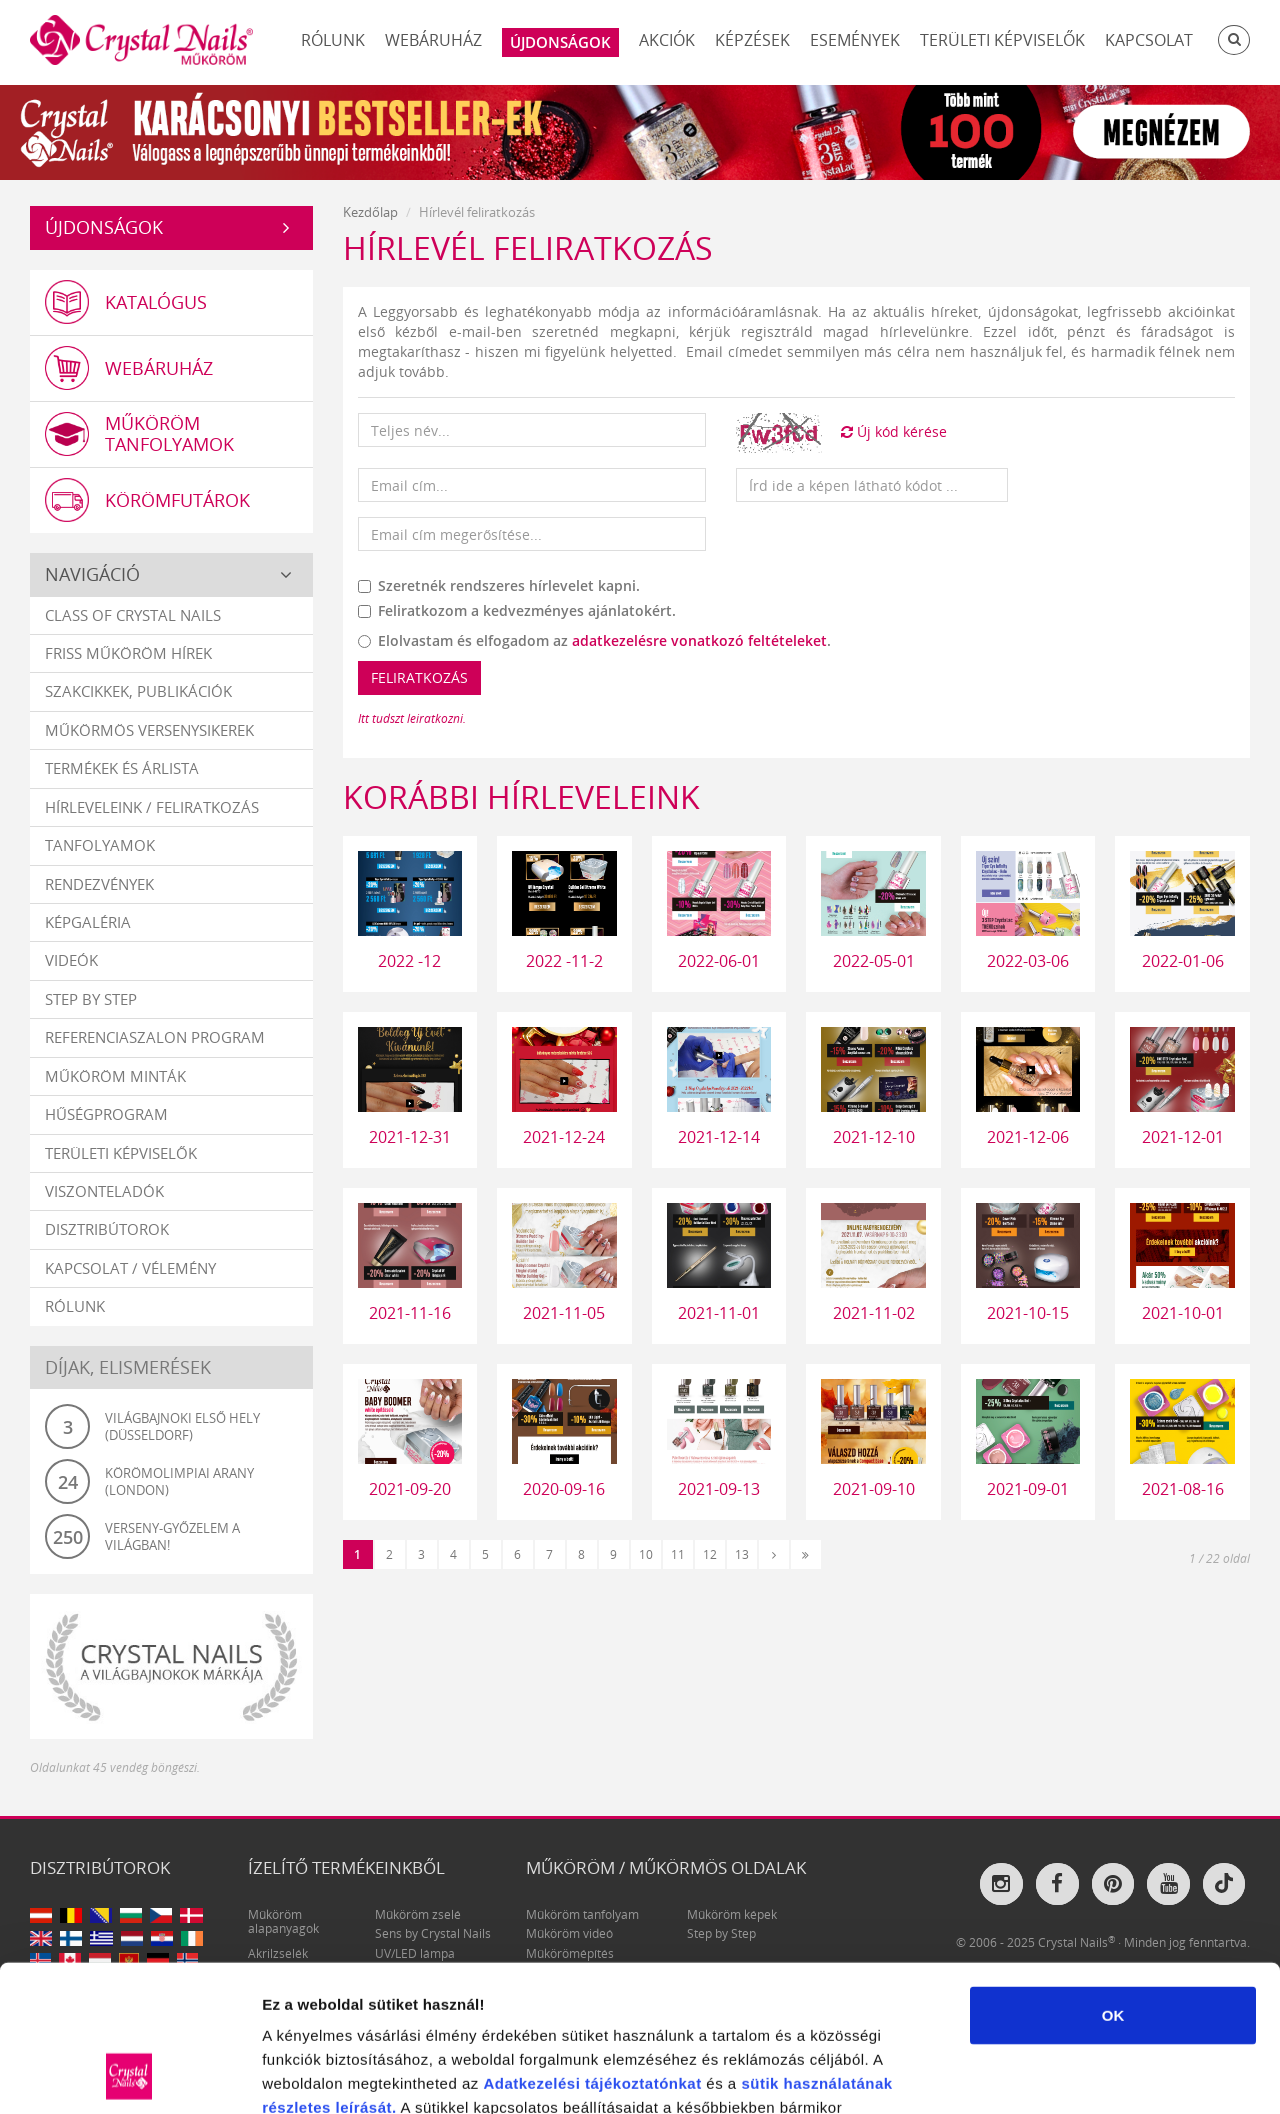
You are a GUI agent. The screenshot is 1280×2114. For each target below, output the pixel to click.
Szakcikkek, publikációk (138, 691)
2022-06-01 (719, 961)
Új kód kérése (894, 431)
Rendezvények (99, 884)
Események (855, 40)
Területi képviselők (1002, 40)
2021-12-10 (874, 1137)
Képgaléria (88, 922)
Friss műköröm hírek (128, 653)
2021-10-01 (1183, 1313)
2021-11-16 (410, 1313)
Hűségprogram (106, 1114)
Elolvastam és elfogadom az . (594, 640)
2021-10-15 (1028, 1313)
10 (646, 1554)
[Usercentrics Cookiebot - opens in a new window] (129, 2075)
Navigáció (92, 574)
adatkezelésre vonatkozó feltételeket (699, 640)
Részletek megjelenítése (1136, 2074)
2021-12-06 (1028, 1137)
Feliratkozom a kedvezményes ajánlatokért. (517, 610)
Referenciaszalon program (155, 1037)
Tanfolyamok (100, 845)
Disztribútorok (107, 1229)
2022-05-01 (874, 961)
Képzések (752, 40)
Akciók (667, 40)
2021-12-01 (1183, 1137)
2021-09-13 (719, 1489)
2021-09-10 (874, 1489)
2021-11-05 (564, 1313)
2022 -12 (409, 961)
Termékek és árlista (122, 768)
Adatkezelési (531, 1945)
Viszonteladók (104, 1191)
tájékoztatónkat (640, 1945)
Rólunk (333, 40)
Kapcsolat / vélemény (130, 1268)
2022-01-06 (1183, 961)
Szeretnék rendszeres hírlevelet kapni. (499, 585)
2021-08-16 (1183, 1489)
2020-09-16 (564, 1489)
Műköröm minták (115, 1076)
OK (1113, 1877)
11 (678, 1554)
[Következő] (774, 1554)
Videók (71, 960)
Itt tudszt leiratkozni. (412, 718)
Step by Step (91, 999)
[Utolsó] (806, 1554)
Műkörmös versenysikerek (149, 730)
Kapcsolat (1149, 40)
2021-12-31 (410, 1137)
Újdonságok (104, 227)
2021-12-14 (719, 1137)
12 (710, 1554)
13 (742, 1554)
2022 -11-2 (564, 961)
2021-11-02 (874, 1313)
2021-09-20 (410, 1489)
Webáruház (433, 40)
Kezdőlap (370, 212)
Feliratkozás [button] (419, 677)
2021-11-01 (719, 1313)
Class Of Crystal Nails (133, 615)
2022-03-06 (1028, 961)
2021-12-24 (564, 1137)
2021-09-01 (1028, 1489)
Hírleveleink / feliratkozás (152, 807)
